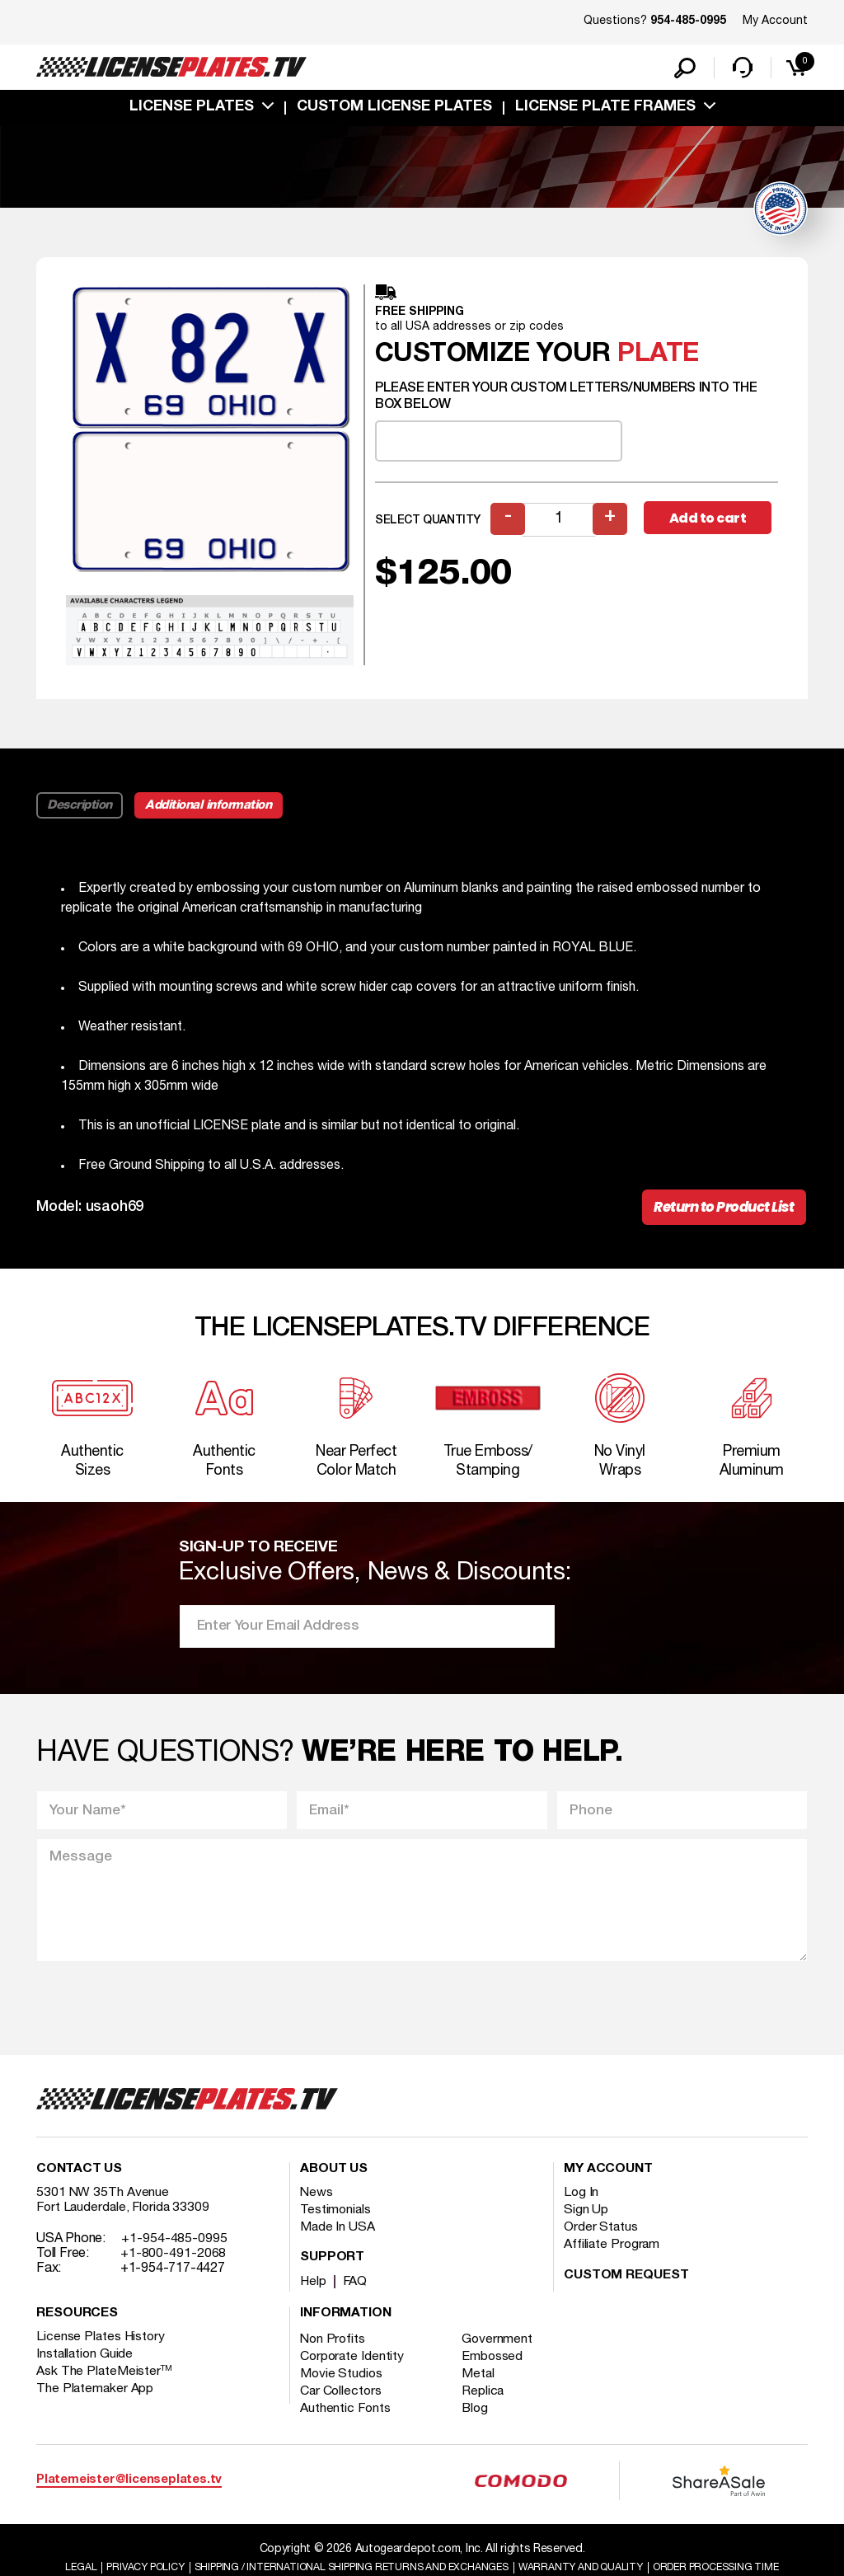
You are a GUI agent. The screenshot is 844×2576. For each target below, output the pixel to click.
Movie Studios (342, 2389)
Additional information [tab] (211, 808)
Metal (481, 2389)
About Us (334, 2184)
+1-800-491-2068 (173, 2268)
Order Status (601, 2242)
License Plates (191, 109)
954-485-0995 (688, 21)
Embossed (495, 2371)
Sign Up (586, 2225)
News (317, 2207)
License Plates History (101, 2352)
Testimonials (336, 2225)
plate (658, 356)
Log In (581, 2207)
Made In (338, 2242)
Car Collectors (342, 2406)
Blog (478, 2423)
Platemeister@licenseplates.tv (129, 2495)
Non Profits (334, 2354)
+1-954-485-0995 (174, 2253)
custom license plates (394, 109)
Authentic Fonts (346, 2423)
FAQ (356, 2296)
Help (313, 2296)
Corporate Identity (353, 2371)
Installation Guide (85, 2369)
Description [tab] (80, 808)
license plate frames (605, 109)
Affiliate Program (613, 2259)
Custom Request (626, 2290)
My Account (775, 21)
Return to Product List (720, 1211)
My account (608, 2184)
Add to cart (709, 521)
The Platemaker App (95, 2403)
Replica (485, 2406)
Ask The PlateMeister (104, 2386)
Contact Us (79, 2184)
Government (500, 2354)
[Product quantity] (560, 522)
